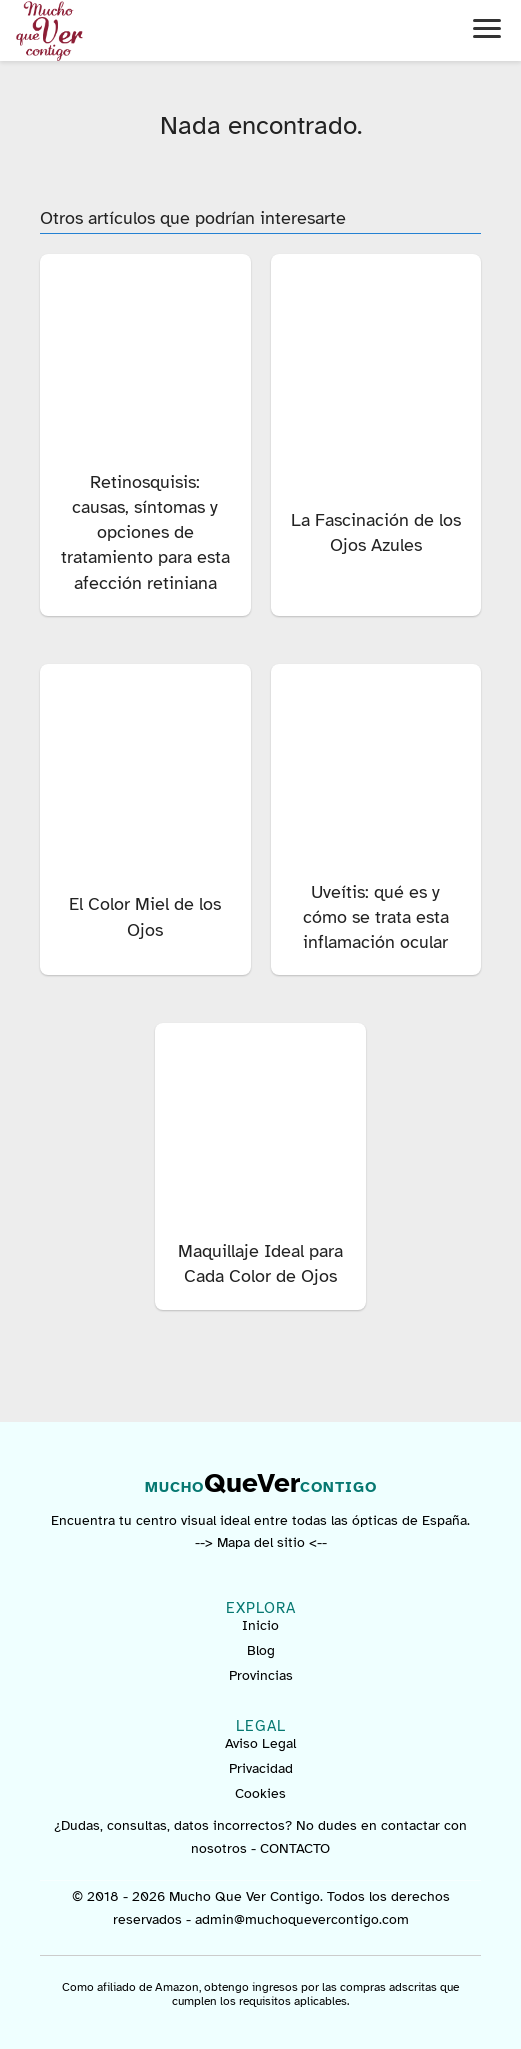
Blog (261, 1650)
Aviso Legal (260, 1743)
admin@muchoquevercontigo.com (302, 1919)
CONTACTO (295, 1848)
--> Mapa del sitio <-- (261, 1542)
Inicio (260, 1625)
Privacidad (261, 1768)
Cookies (260, 1793)
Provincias (261, 1675)
